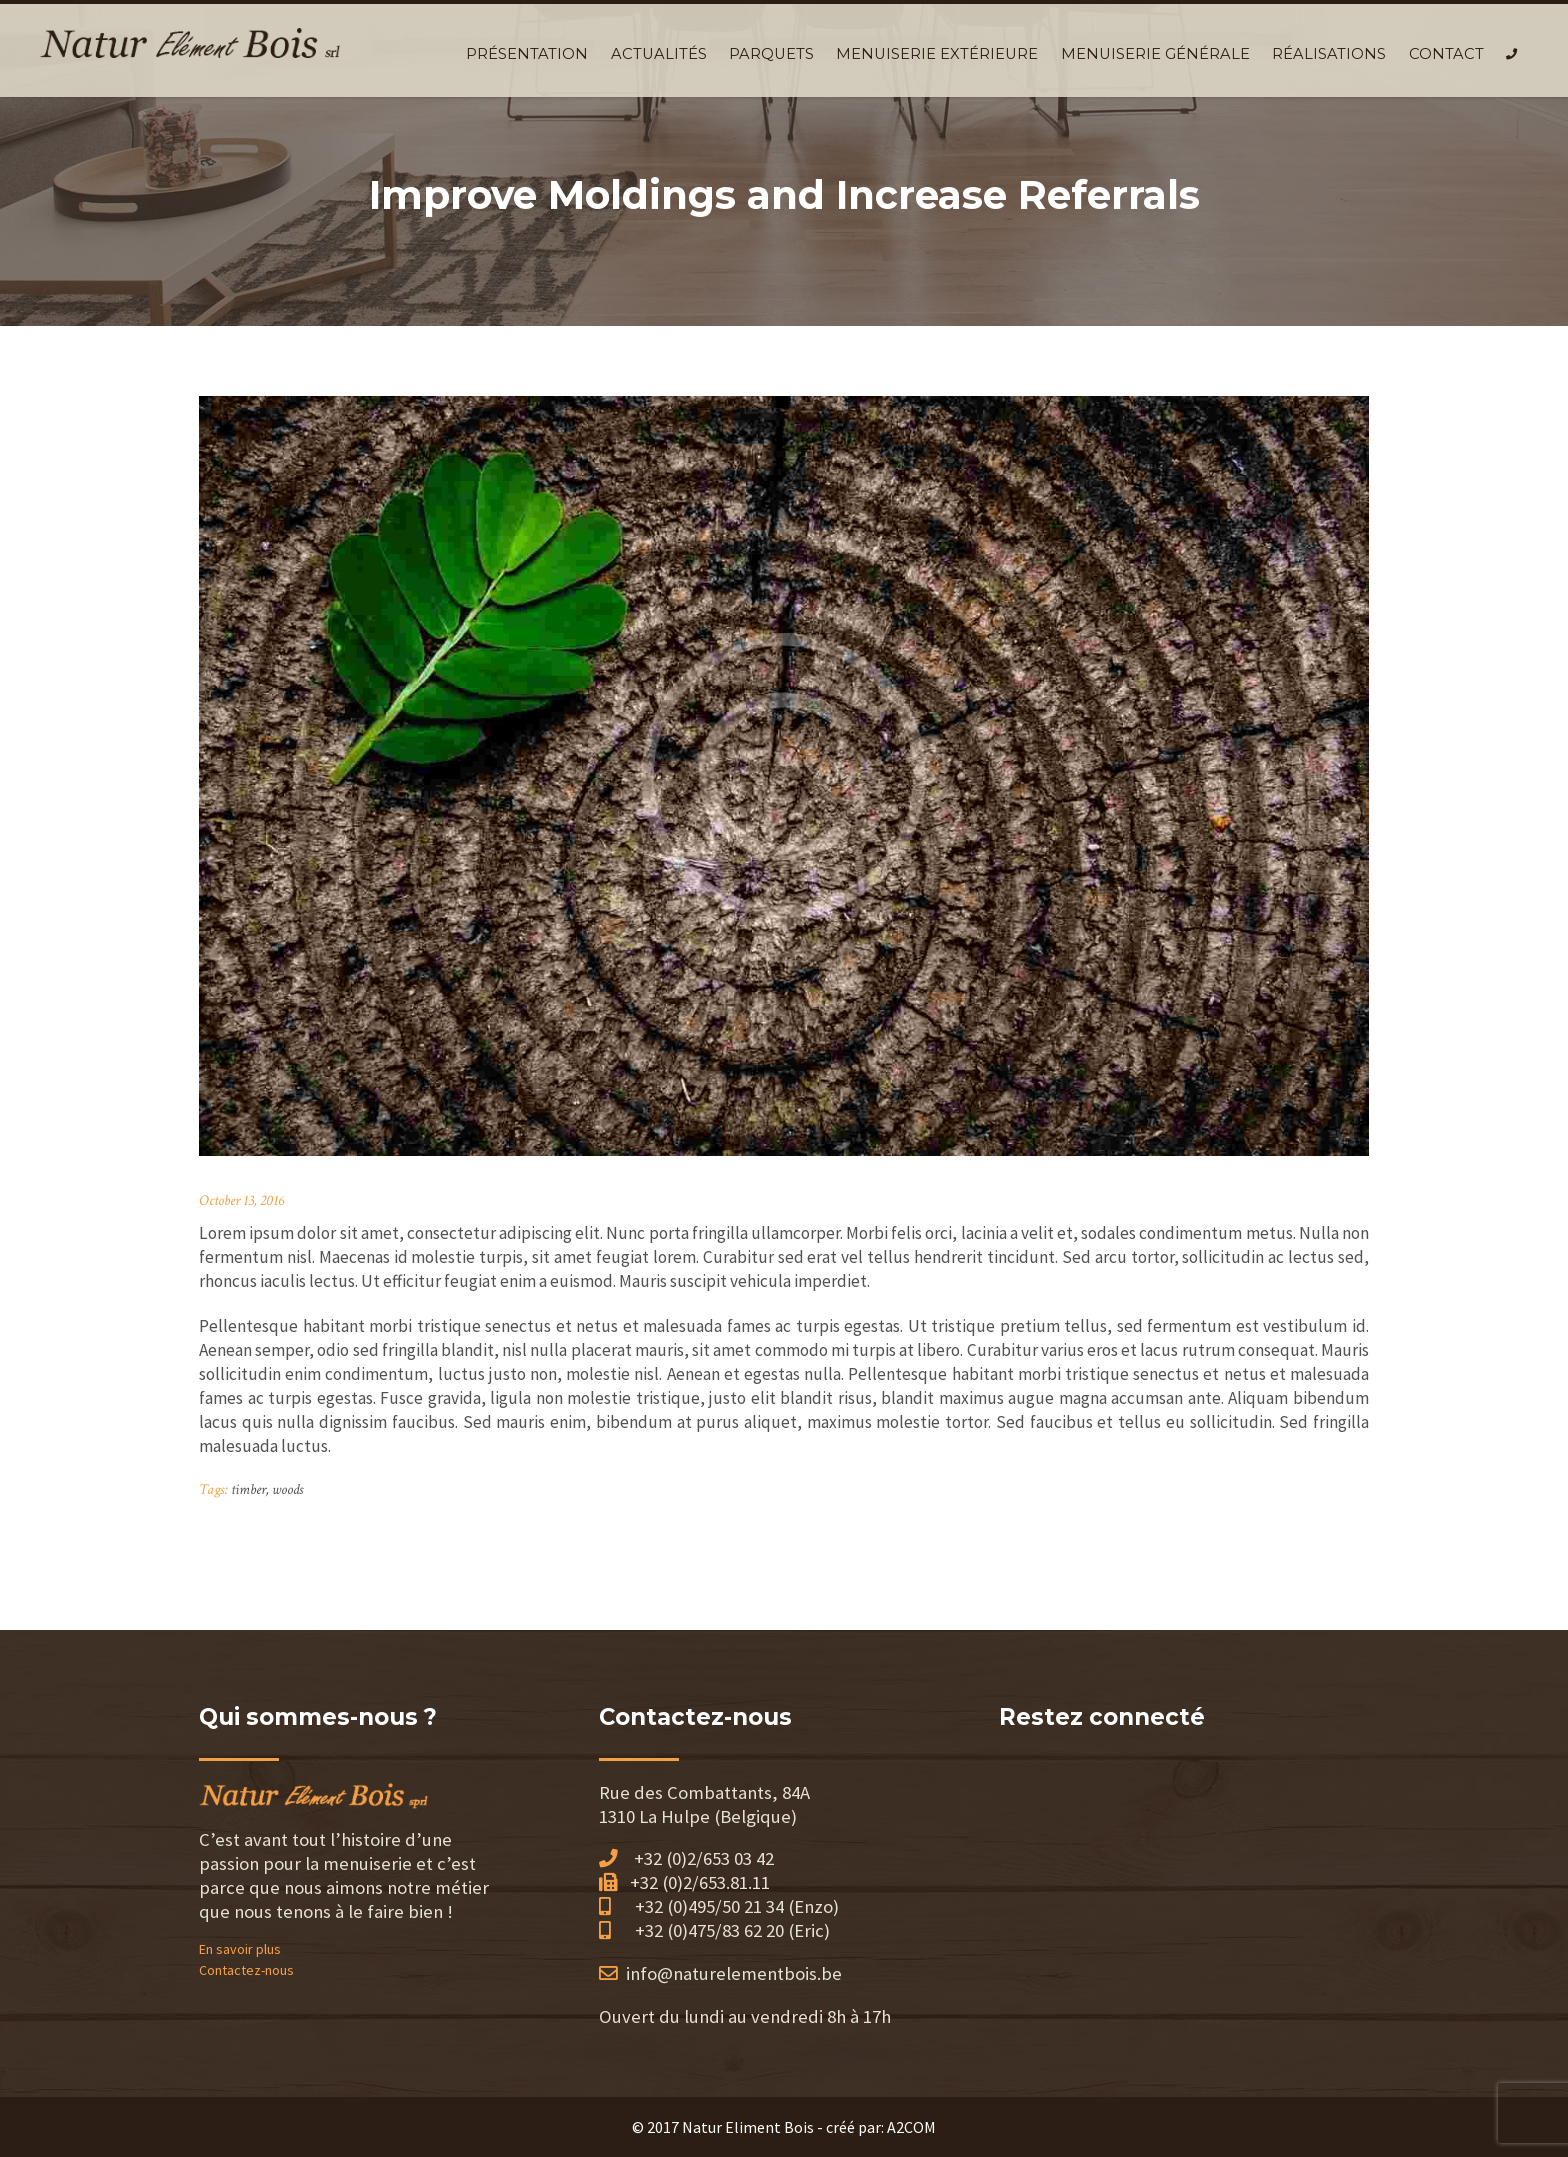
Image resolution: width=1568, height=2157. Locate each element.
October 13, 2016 (241, 1200)
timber (248, 1489)
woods (287, 1489)
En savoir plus (240, 1949)
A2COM (911, 2127)
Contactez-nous (246, 1970)
